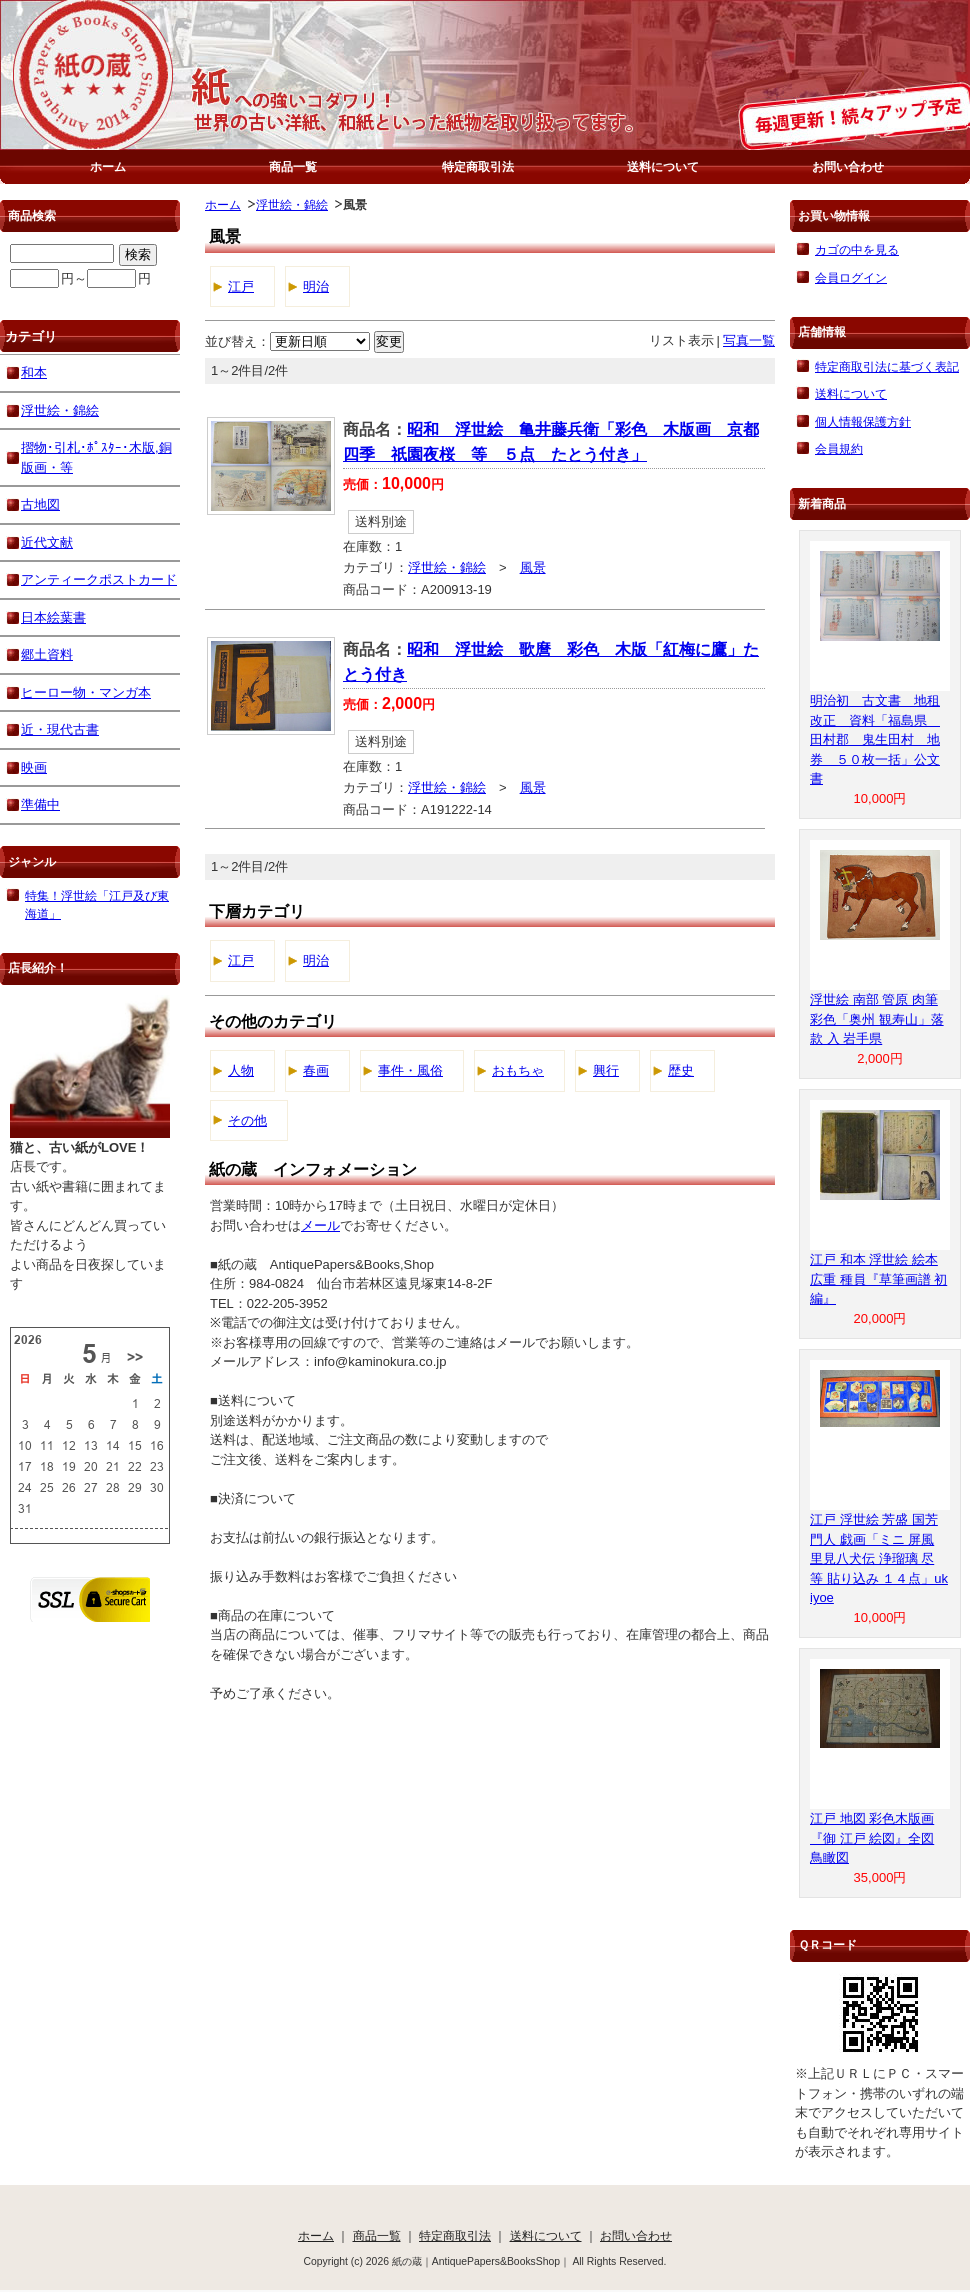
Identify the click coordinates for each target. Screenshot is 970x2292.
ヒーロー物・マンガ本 (86, 692)
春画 (316, 1070)
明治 (316, 286)
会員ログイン (851, 277)
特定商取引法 (478, 166)
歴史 (681, 1070)
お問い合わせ (848, 166)
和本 (34, 372)
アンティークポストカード (99, 579)
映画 (34, 767)
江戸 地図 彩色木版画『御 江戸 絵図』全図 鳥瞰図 (872, 1838)
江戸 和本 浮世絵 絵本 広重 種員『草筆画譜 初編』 (878, 1279)
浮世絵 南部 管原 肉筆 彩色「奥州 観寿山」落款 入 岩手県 (877, 1019)
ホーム (108, 166)
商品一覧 (293, 166)
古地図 (40, 504)
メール (320, 1225)
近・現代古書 (60, 729)
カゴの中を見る (857, 249)
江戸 (241, 286)
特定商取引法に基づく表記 (887, 366)
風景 (533, 567)
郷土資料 (47, 654)
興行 (606, 1070)
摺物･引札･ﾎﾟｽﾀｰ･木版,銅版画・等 (96, 457)
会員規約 (839, 448)
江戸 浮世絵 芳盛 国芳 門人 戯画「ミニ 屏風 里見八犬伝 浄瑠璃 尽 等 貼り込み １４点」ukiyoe (879, 1558)
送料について (663, 166)
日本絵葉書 (53, 617)
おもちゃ (518, 1070)
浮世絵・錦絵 (292, 204)
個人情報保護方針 (863, 421)
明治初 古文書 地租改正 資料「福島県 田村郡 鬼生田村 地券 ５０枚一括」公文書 (875, 739)
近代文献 (47, 542)
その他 (247, 1120)
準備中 (40, 804)
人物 (241, 1070)
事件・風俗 (410, 1070)
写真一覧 (749, 340)
